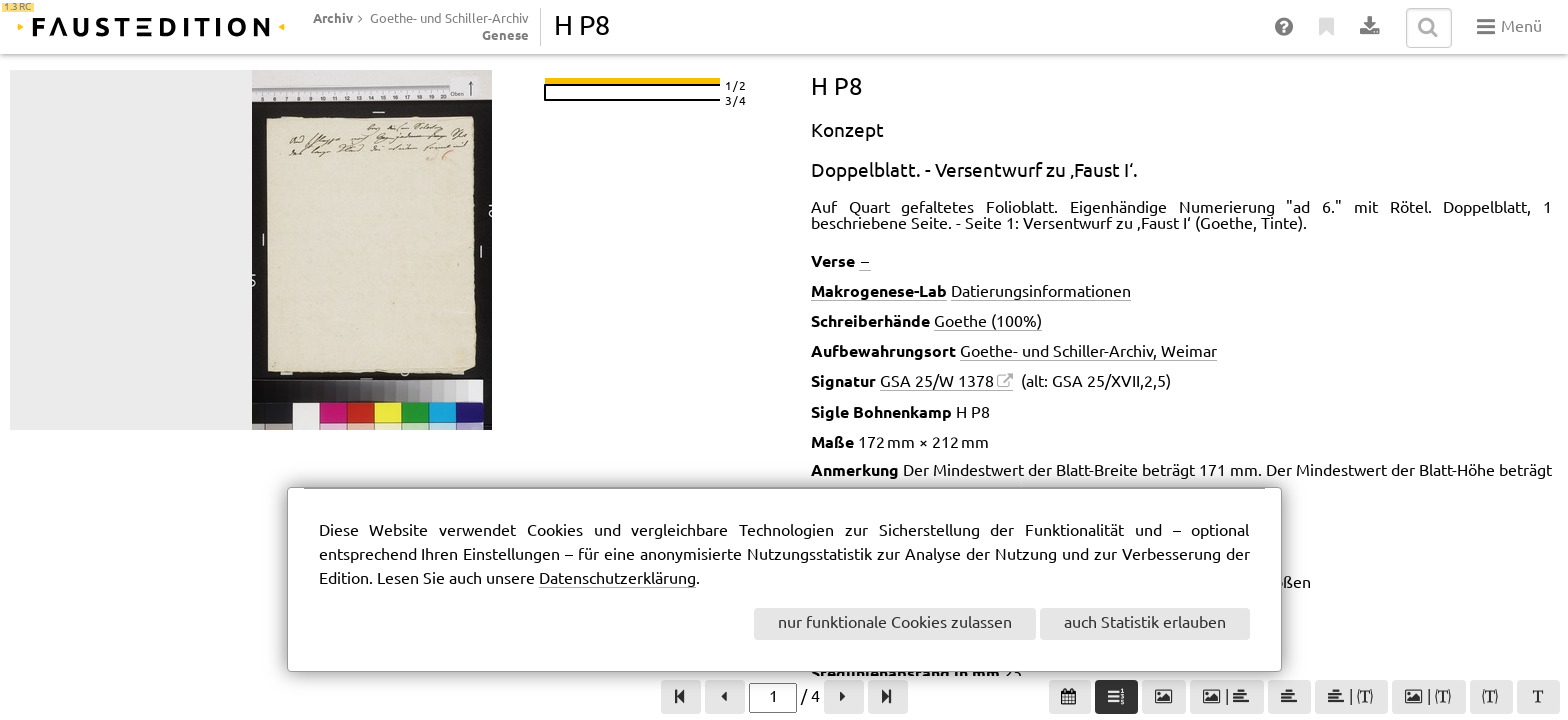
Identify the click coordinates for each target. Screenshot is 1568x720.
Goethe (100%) (988, 322)
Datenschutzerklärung (617, 579)
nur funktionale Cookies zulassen (895, 623)
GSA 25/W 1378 (937, 382)
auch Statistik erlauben (1145, 623)
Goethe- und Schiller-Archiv (449, 19)
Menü (1509, 27)
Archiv (333, 18)
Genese (505, 35)
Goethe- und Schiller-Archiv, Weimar (1088, 352)
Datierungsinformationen (1041, 292)
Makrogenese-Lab (879, 291)
